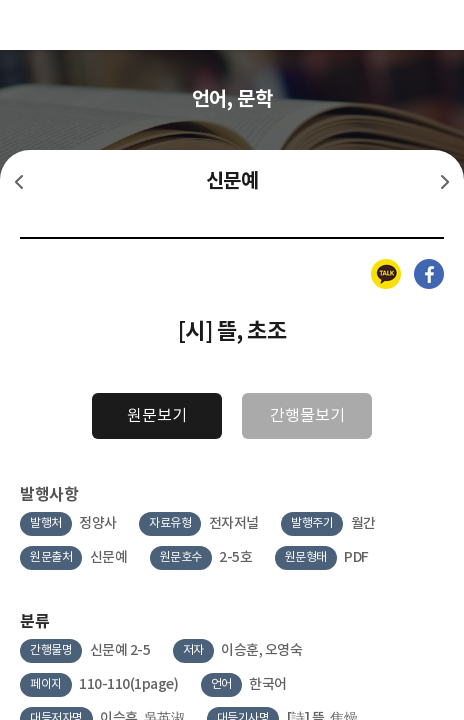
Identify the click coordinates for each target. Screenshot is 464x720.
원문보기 (157, 416)
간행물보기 (307, 416)
